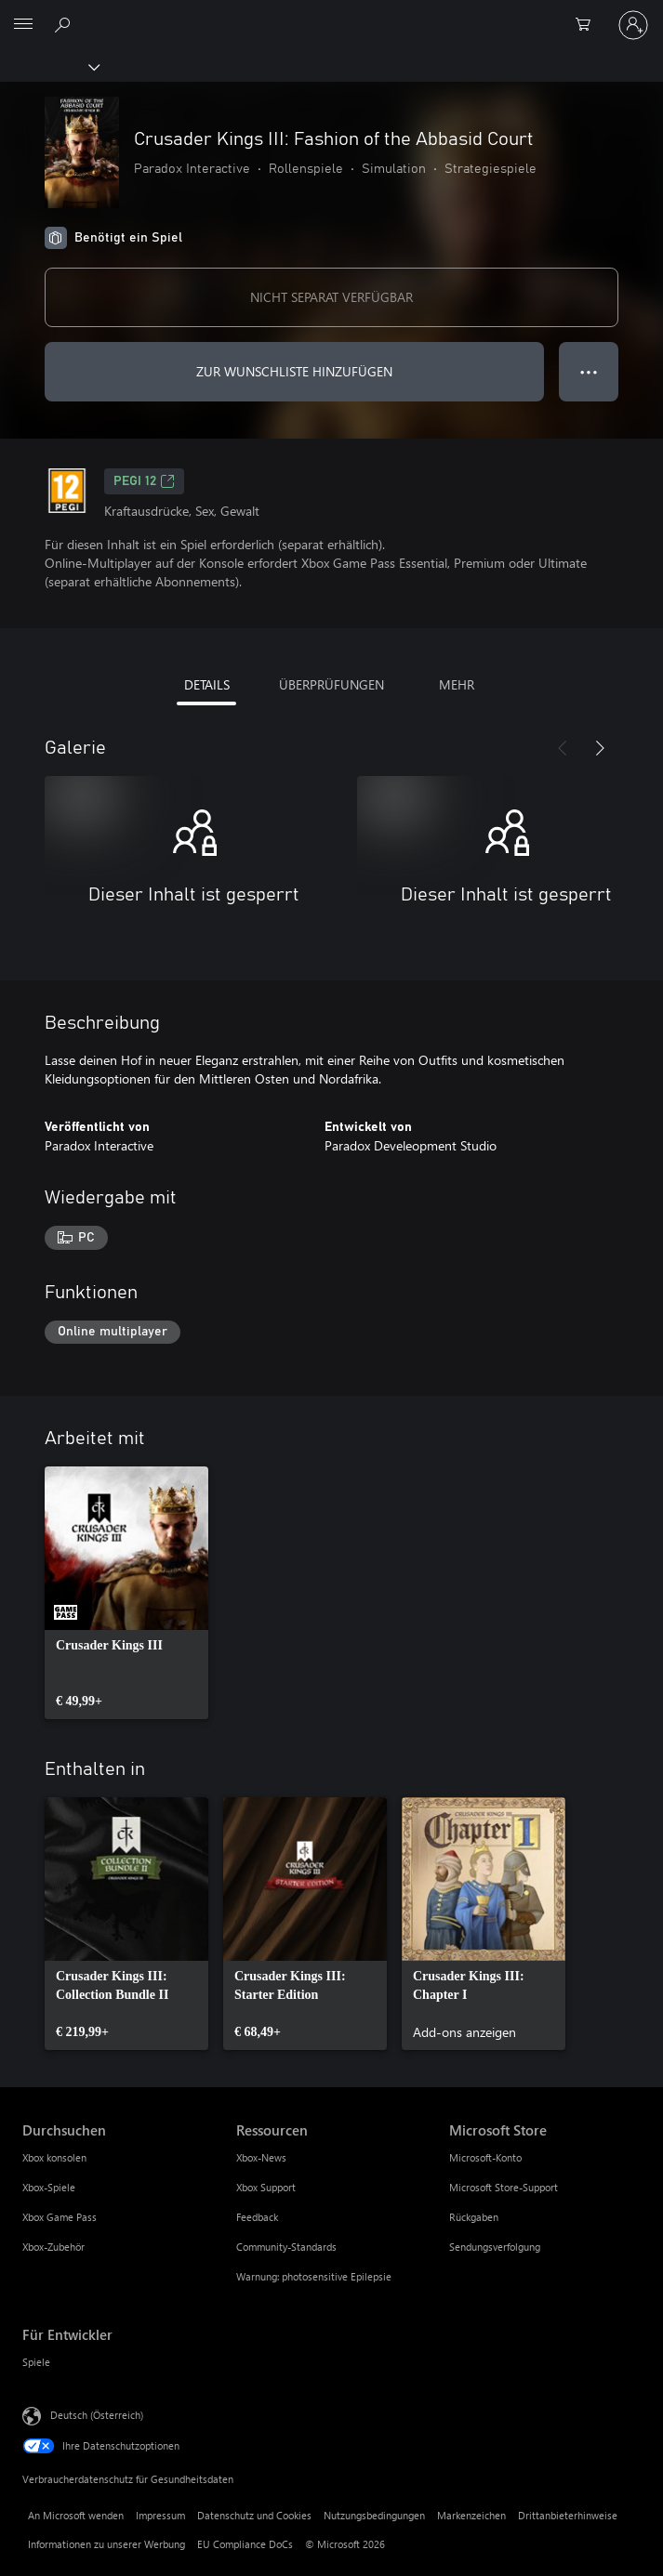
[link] (126, 1592)
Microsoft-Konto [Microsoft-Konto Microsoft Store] (485, 2157)
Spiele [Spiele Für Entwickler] (36, 2362)
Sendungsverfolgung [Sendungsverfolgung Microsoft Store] (494, 2247)
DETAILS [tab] (207, 684)
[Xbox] (49, 66)
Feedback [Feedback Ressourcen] (257, 2217)
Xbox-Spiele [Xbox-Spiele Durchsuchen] (48, 2187)
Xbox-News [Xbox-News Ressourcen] (261, 2157)
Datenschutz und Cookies (254, 2515)
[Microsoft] (331, 14)
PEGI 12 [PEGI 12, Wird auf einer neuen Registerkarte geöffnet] (144, 481)
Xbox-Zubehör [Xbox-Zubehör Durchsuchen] (53, 2247)
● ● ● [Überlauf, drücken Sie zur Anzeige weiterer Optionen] (589, 371)
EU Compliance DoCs (245, 2544)
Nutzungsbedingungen (374, 2515)
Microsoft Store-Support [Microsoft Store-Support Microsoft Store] (503, 2187)
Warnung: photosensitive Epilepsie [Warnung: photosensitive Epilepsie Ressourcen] (313, 2276)
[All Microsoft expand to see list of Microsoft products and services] (23, 25)
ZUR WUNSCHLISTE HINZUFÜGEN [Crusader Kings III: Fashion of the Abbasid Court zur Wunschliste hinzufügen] (294, 371)
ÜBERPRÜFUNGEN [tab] (331, 684)
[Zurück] (562, 748)
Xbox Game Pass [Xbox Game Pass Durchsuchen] (59, 2217)
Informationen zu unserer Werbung (106, 2544)
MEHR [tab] (456, 684)
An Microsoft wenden (76, 2515)
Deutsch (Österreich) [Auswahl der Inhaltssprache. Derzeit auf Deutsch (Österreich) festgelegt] (96, 2415)
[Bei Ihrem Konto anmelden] (633, 25)
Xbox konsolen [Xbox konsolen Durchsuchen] (54, 2157)
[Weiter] (599, 748)
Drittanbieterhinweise (567, 2515)
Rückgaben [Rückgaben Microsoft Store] (473, 2217)
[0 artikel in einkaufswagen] (588, 25)
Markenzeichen (471, 2515)
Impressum (160, 2515)
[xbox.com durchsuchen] (65, 24)
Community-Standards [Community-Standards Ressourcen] (286, 2247)
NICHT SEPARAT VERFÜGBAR (331, 297)
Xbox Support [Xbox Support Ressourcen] (266, 2187)
